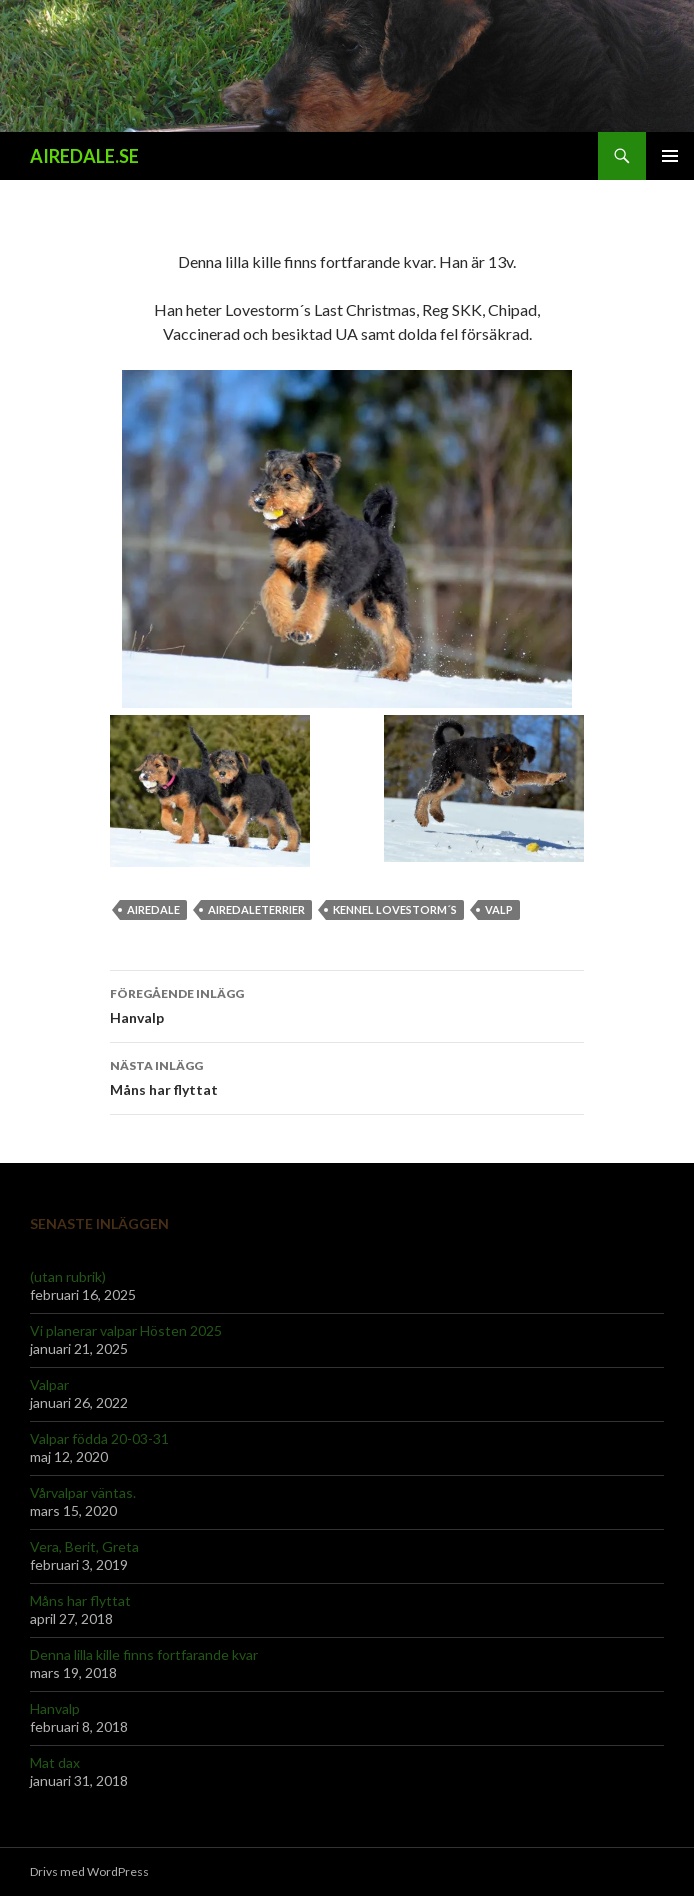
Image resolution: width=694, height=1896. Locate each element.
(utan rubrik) (68, 1276)
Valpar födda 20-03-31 (99, 1438)
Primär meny (670, 156)
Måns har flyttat (347, 1076)
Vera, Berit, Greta (84, 1546)
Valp (499, 909)
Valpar (49, 1384)
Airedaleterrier (256, 909)
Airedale (153, 909)
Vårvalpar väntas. (83, 1492)
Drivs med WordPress (89, 1871)
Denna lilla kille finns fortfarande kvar (144, 1654)
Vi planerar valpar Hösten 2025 (126, 1330)
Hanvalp (347, 1004)
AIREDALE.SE (84, 156)
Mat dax (55, 1762)
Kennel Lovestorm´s (395, 909)
